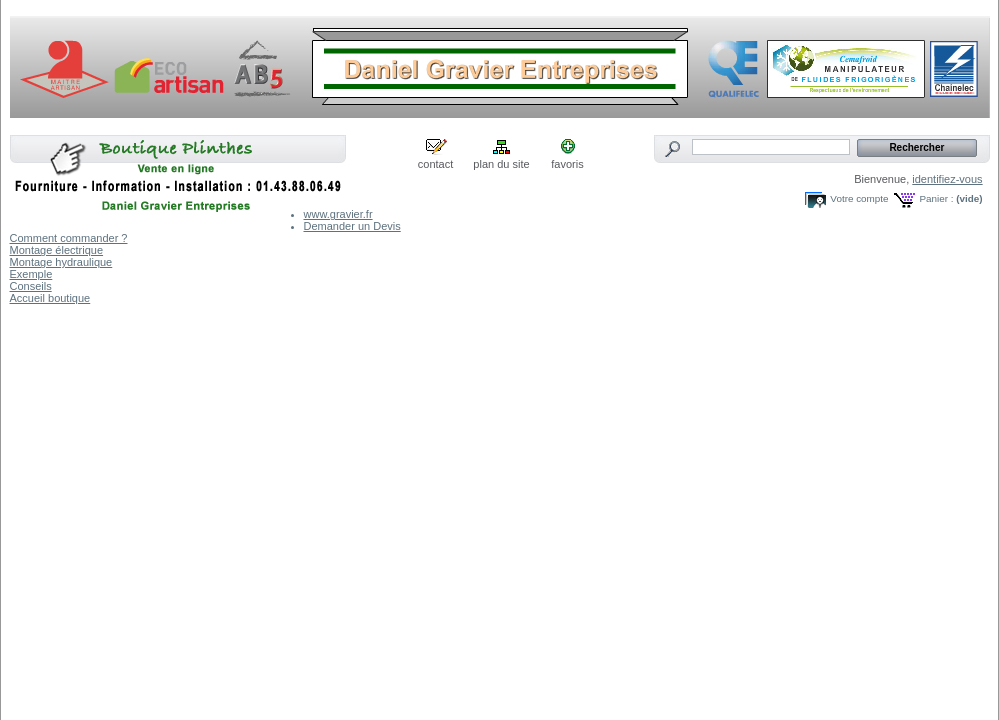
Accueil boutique (50, 298)
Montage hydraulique (61, 262)
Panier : (936, 198)
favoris (567, 164)
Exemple (31, 274)
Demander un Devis (352, 226)
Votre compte (859, 198)
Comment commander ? (69, 238)
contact (435, 164)
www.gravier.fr (338, 214)
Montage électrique (57, 250)
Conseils (31, 286)
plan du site (501, 164)
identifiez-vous (947, 179)
